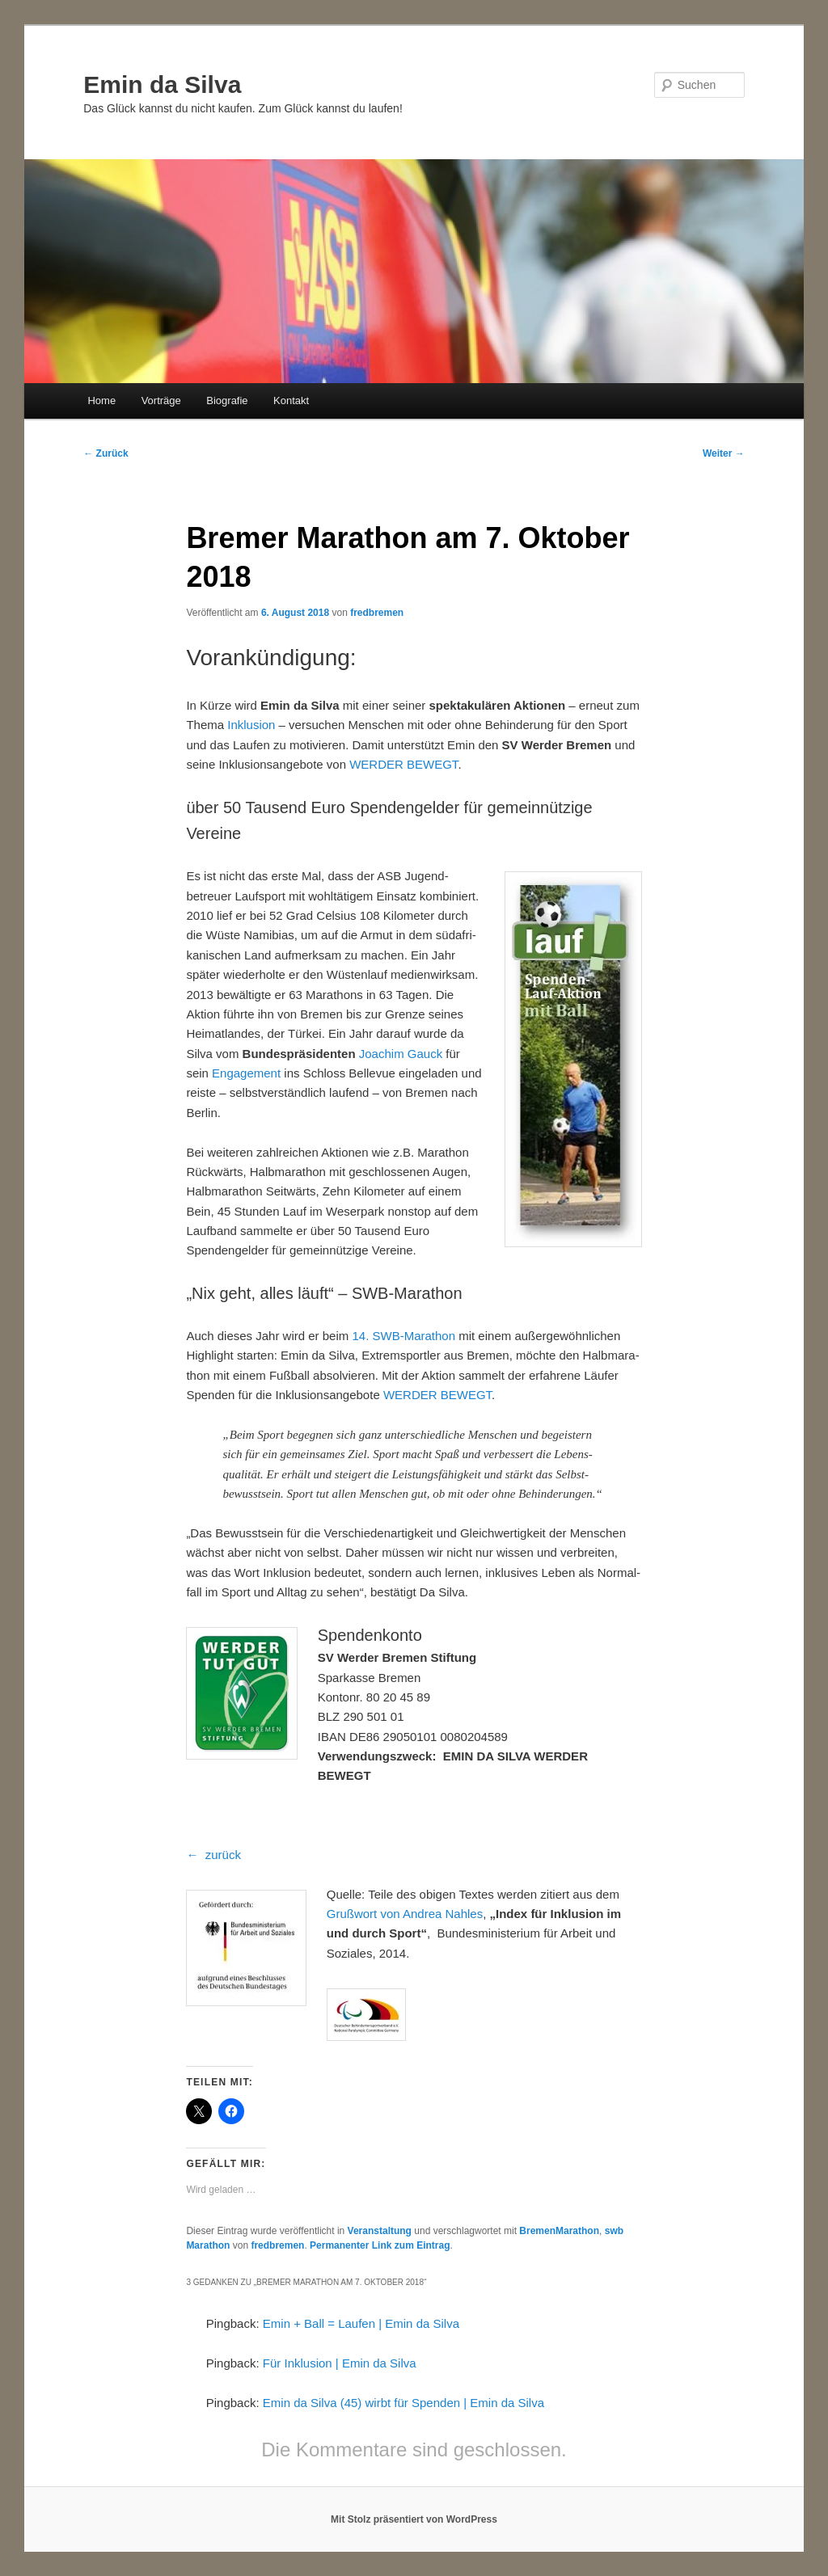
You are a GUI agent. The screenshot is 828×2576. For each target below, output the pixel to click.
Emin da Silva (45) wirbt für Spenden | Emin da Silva (403, 2402)
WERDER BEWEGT (403, 764)
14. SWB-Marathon (403, 1336)
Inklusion (251, 724)
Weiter (724, 453)
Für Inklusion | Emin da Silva (339, 2363)
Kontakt (291, 400)
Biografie (226, 400)
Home (101, 400)
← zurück (213, 1854)
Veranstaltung (380, 2231)
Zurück (105, 453)
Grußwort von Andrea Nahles (405, 1913)
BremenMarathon (559, 2231)
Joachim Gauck (400, 1053)
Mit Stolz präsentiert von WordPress (414, 2519)
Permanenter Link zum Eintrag (380, 2245)
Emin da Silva (162, 84)
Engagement (246, 1073)
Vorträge (161, 400)
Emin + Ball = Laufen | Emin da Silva (361, 2323)
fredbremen (376, 612)
